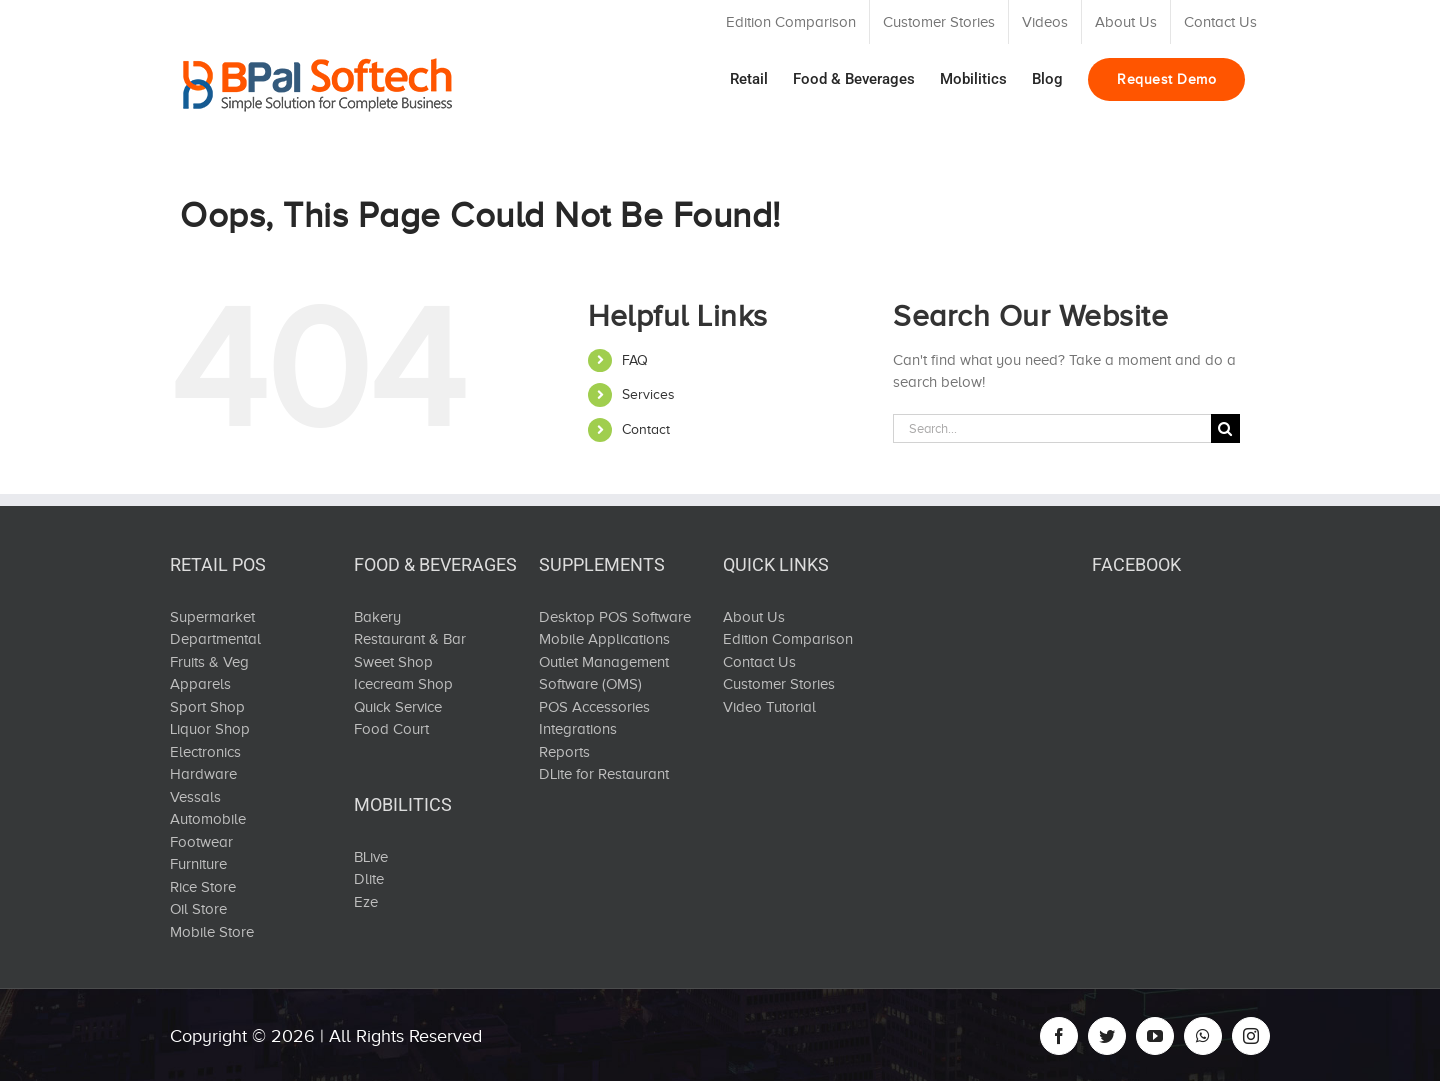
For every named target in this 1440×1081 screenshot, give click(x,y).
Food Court (391, 729)
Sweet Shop (393, 662)
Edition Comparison (788, 639)
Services (648, 394)
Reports (564, 752)
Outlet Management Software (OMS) (604, 673)
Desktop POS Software (615, 617)
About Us (754, 617)
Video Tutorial (769, 707)
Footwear (201, 842)
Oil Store (198, 909)
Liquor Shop (210, 729)
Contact (646, 429)
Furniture (198, 864)
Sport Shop (207, 707)
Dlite (369, 879)
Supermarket (212, 617)
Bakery (377, 617)
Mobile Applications (604, 639)
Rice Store (203, 887)
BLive (371, 857)
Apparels (200, 684)
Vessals (195, 797)
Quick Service (398, 707)
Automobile (208, 819)
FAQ (635, 360)
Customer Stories (779, 684)
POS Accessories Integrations (594, 718)
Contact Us (759, 662)
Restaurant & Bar (410, 639)
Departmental (215, 639)
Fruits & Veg (209, 662)
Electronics (205, 752)
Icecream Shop (403, 684)
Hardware (203, 774)
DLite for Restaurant (604, 774)
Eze (366, 902)
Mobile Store (212, 932)
